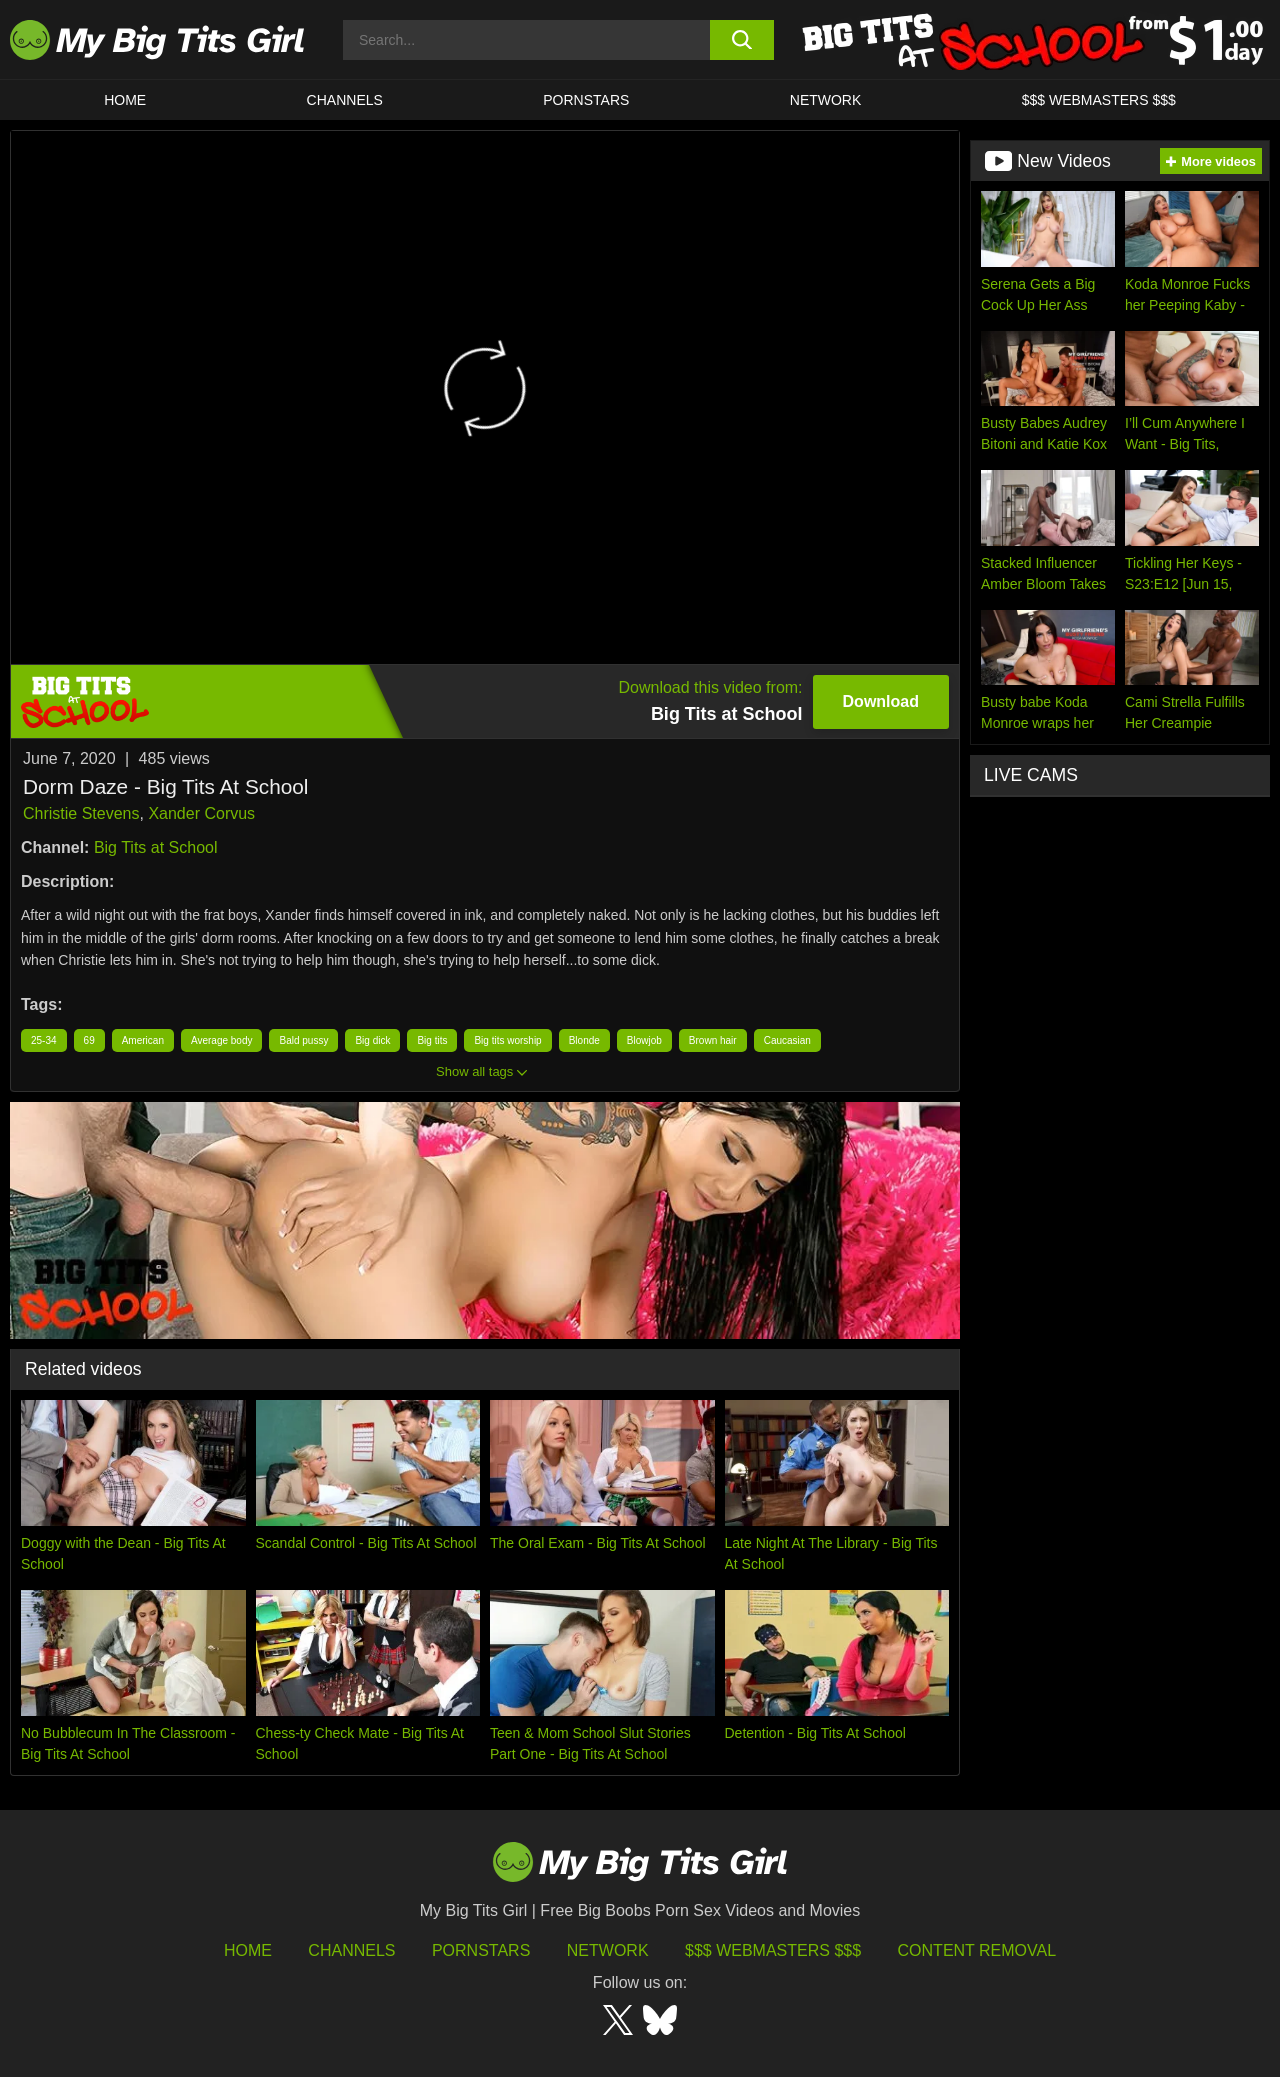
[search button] (742, 40)
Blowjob (644, 1040)
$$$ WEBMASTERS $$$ (1099, 100)
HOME (125, 100)
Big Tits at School (156, 847)
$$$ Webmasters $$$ (773, 1950)
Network (826, 100)
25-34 (44, 1040)
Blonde (584, 1040)
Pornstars (586, 100)
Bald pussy (303, 1040)
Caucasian (787, 1040)
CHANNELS (345, 100)
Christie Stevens (81, 813)
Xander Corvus (201, 813)
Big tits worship (507, 1040)
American (143, 1040)
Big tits (432, 1040)
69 (89, 1040)
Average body (222, 1040)
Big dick (372, 1040)
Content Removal (977, 1950)
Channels (351, 1950)
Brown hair (713, 1040)
